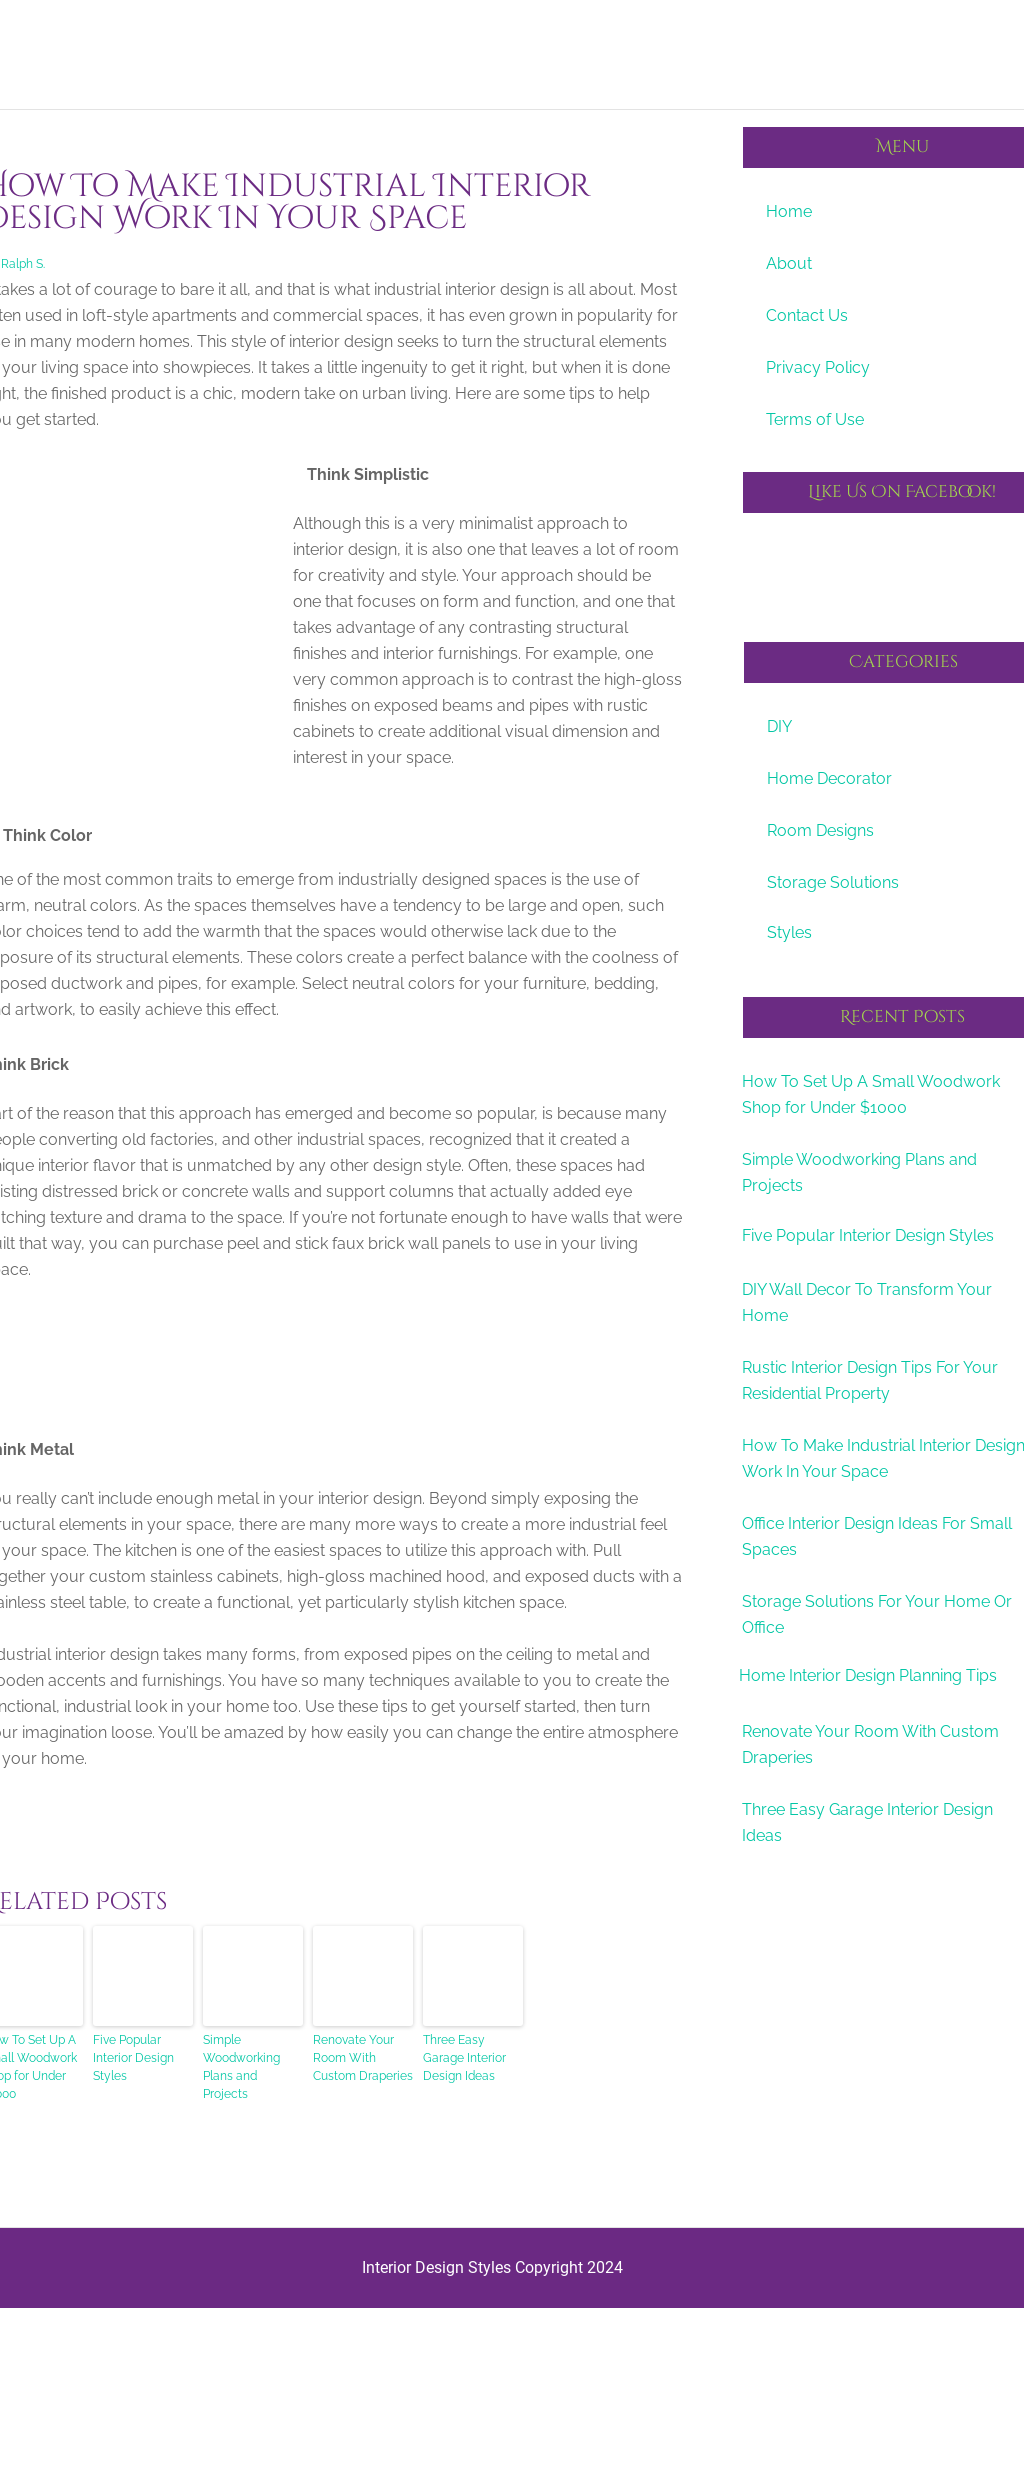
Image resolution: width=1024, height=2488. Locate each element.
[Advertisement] (333, 1406)
